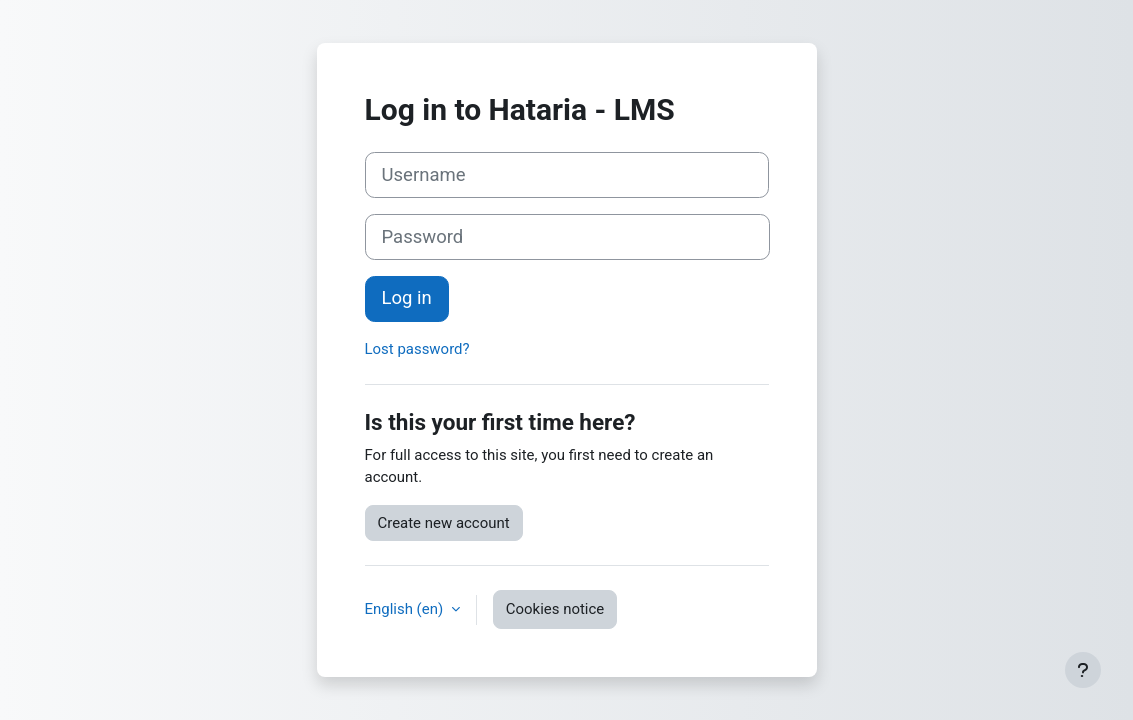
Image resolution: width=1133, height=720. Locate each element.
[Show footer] (1083, 670)
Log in (407, 298)
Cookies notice (555, 609)
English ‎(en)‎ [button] (406, 609)
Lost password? (417, 349)
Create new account (444, 523)
